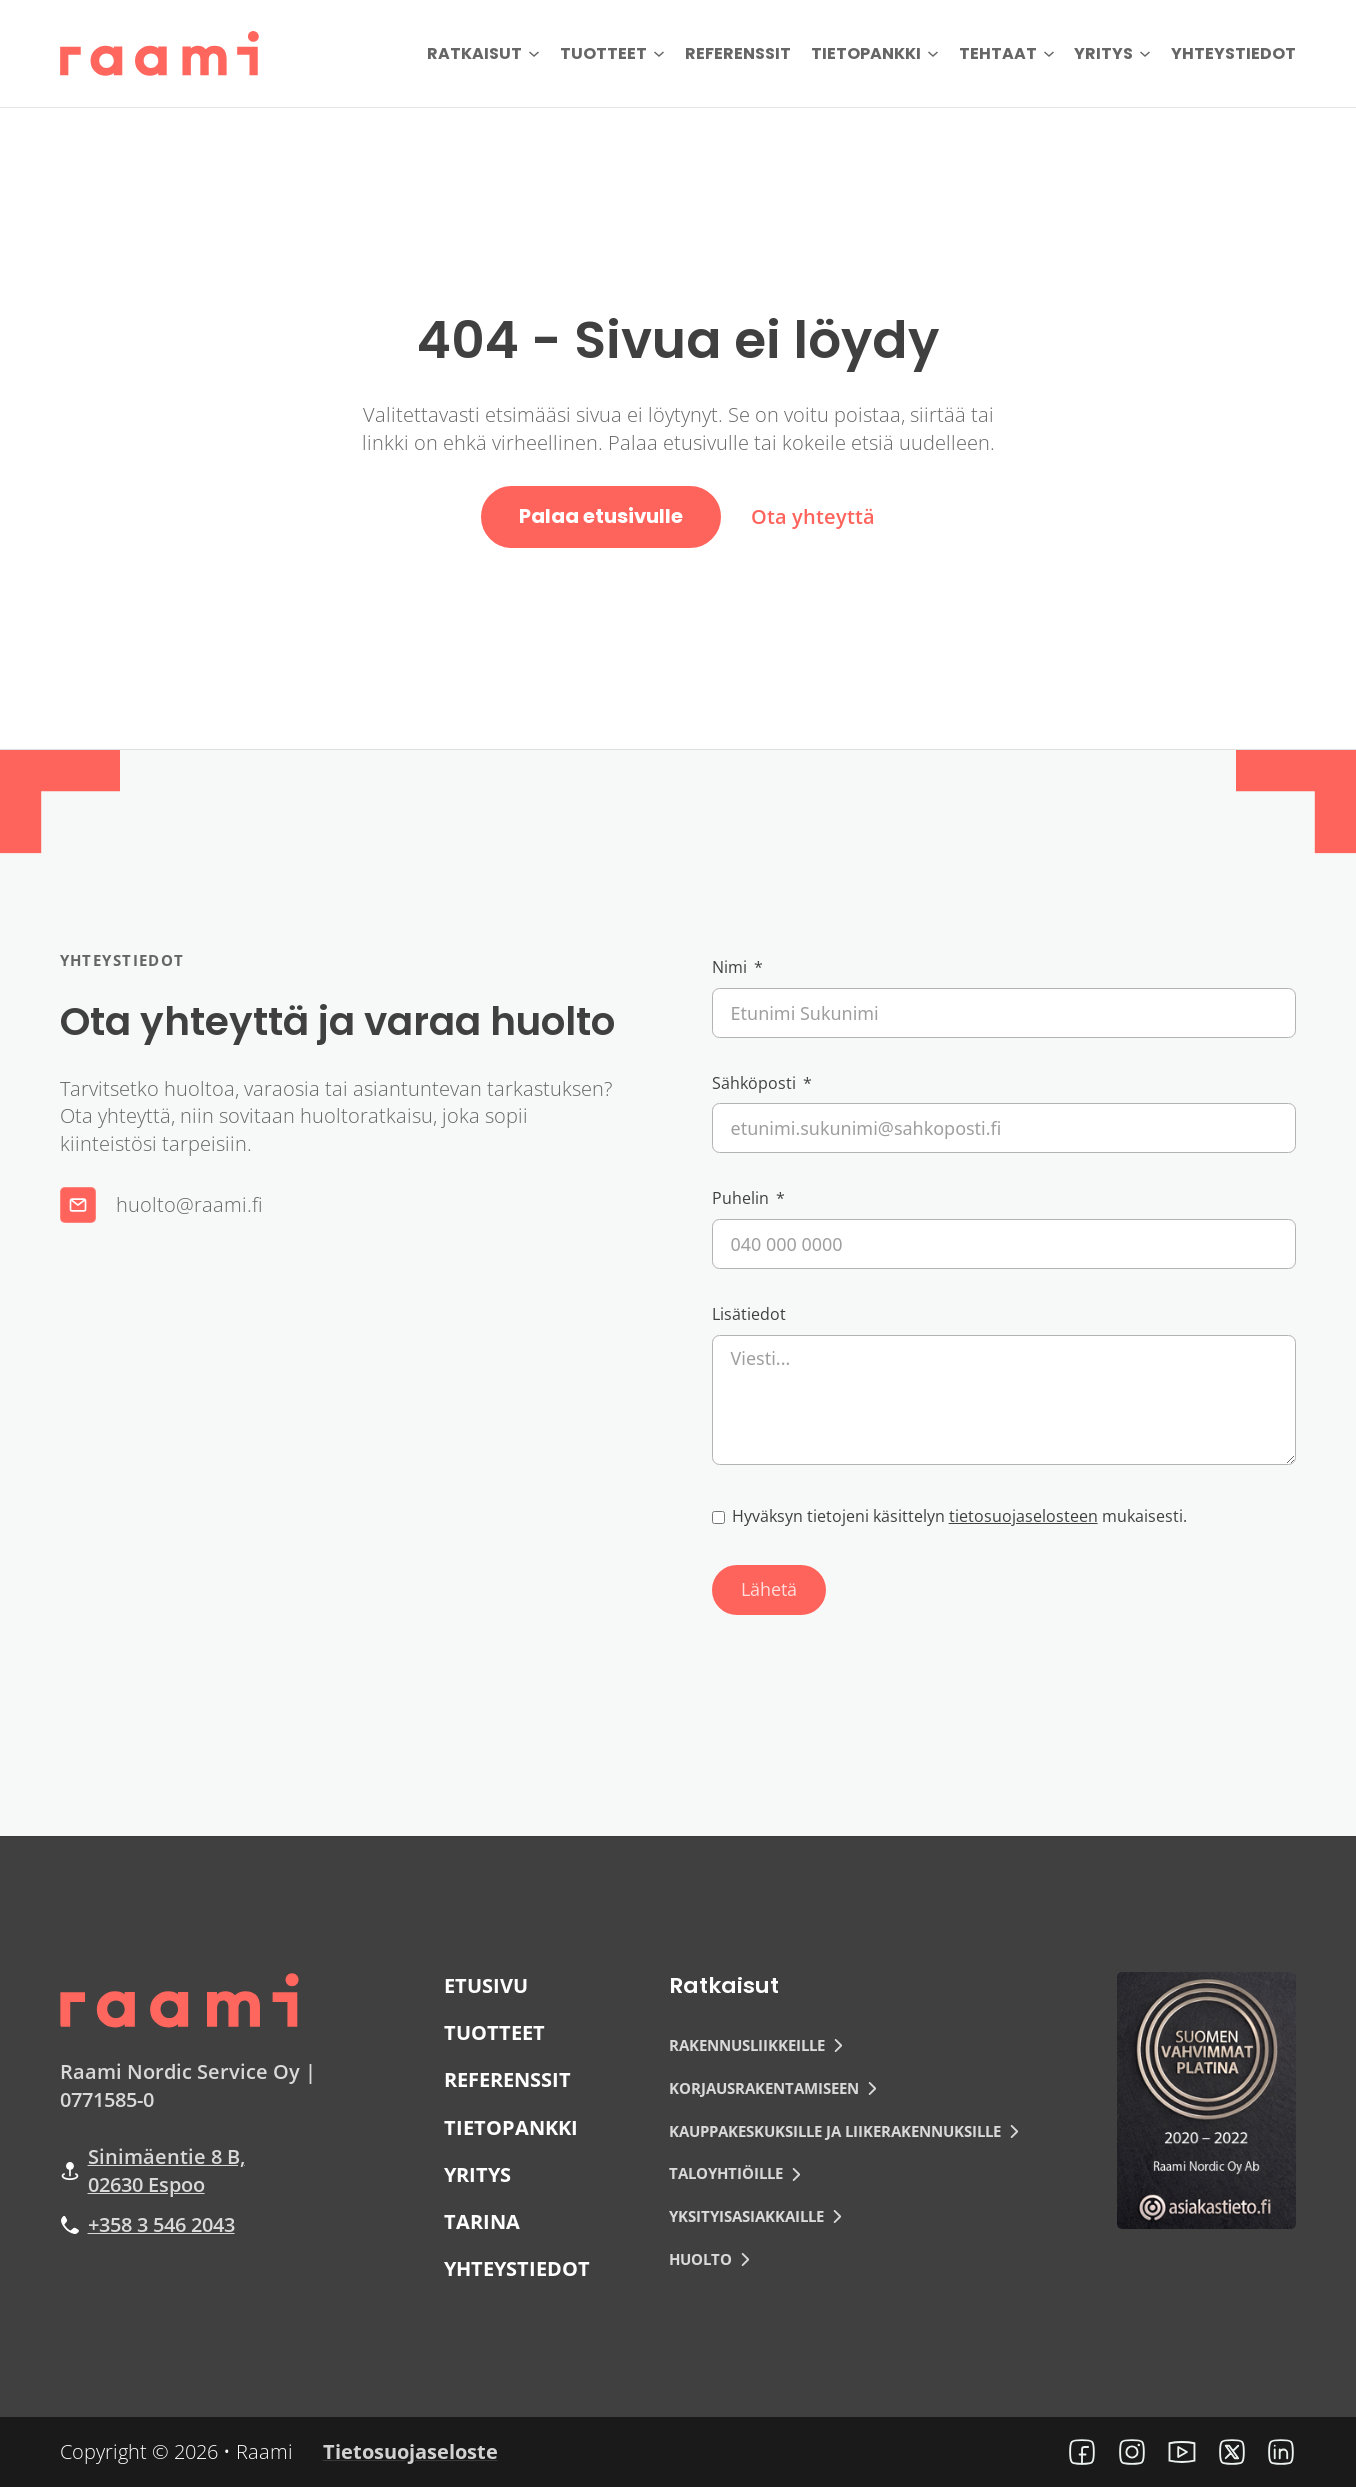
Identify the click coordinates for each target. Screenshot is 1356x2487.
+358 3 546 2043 (161, 2224)
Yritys (1103, 53)
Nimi (729, 967)
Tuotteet (603, 53)
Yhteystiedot (1233, 53)
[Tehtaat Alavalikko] (1049, 54)
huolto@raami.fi (189, 1205)
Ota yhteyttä (813, 516)
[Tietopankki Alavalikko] (933, 54)
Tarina (482, 2221)
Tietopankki (866, 53)
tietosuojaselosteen (1023, 1516)
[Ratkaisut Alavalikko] (534, 54)
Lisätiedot (749, 1314)
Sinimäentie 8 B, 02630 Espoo (166, 2170)
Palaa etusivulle (601, 516)
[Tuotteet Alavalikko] (659, 54)
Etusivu (486, 1985)
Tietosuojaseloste (410, 2451)
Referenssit (738, 53)
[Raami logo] (180, 1997)
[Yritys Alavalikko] (1145, 54)
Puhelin (740, 1198)
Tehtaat (998, 53)
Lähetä (769, 1589)
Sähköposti (754, 1083)
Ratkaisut (474, 53)
